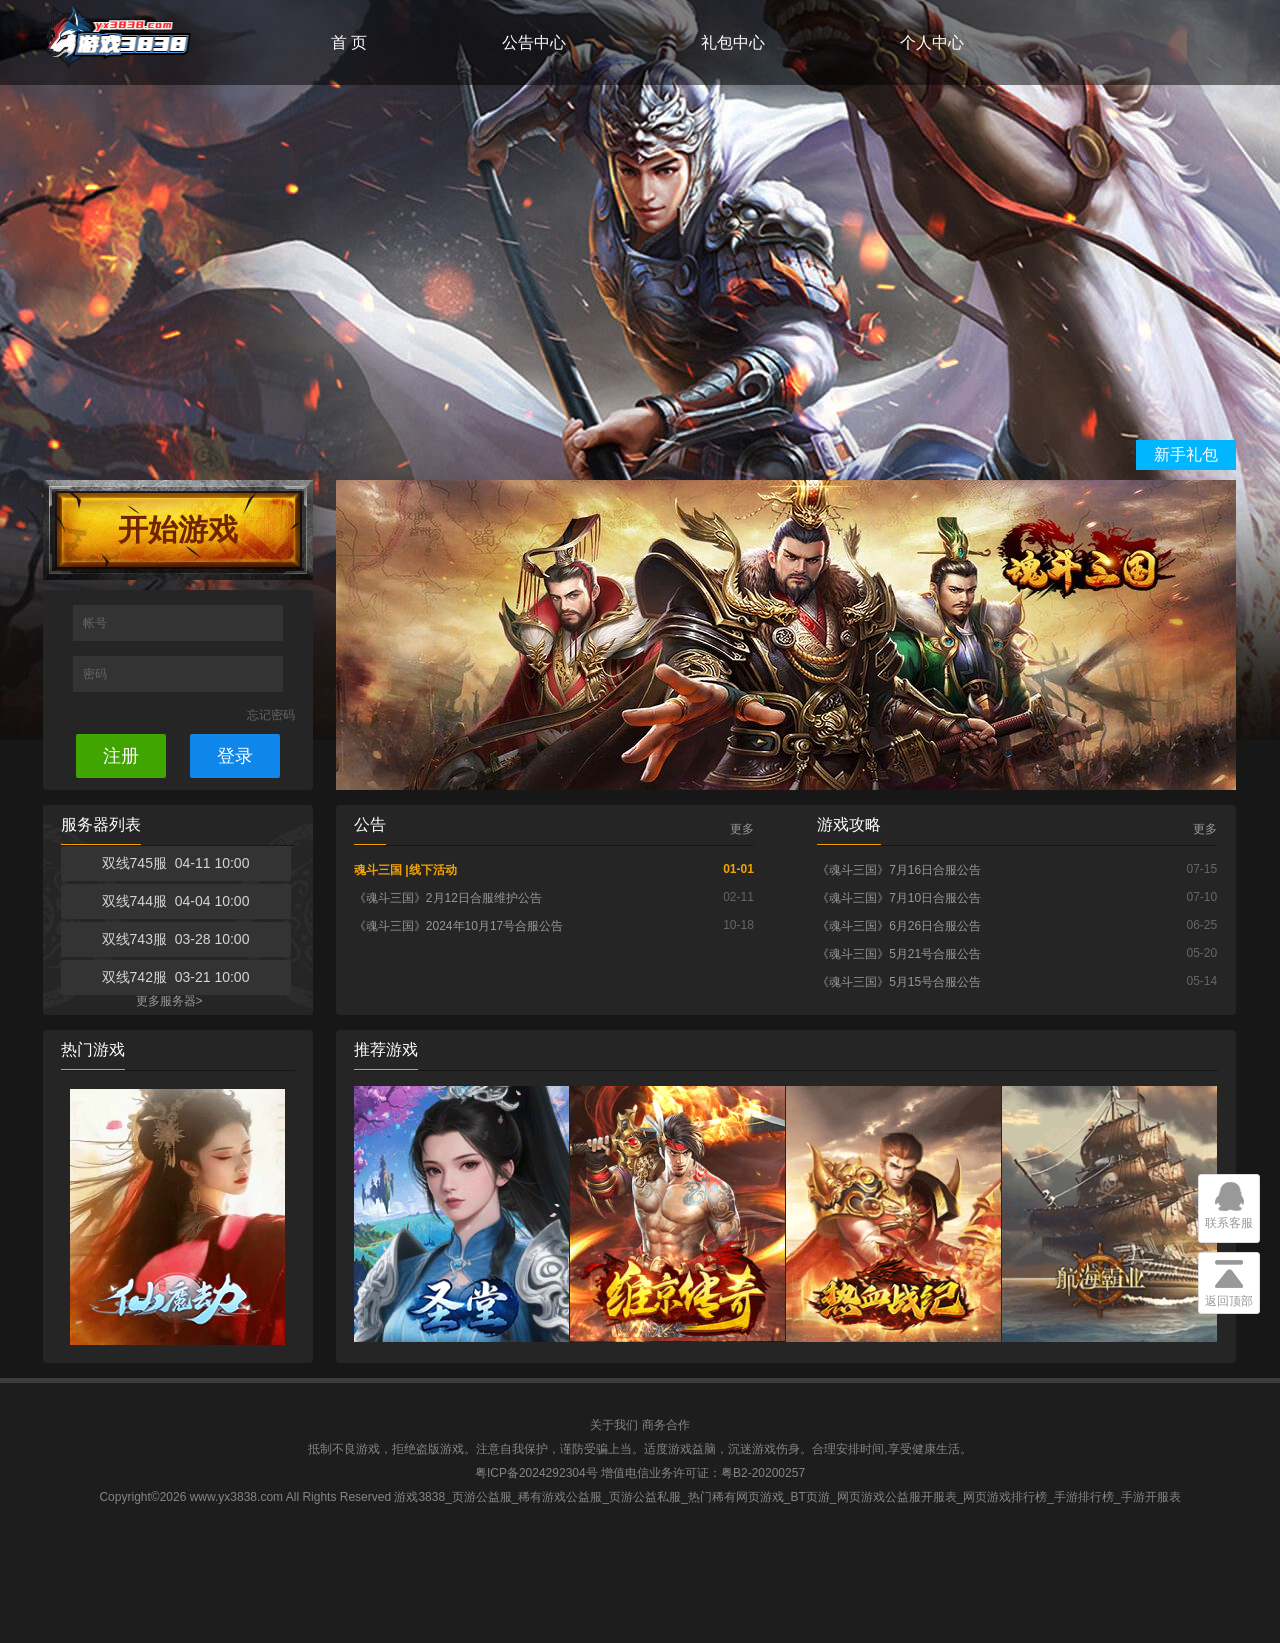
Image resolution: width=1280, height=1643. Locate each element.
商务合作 (666, 1425)
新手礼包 (1186, 454)
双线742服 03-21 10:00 (176, 977)
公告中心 (534, 42)
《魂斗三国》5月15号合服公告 (899, 982)
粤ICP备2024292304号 (536, 1473)
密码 (96, 674)
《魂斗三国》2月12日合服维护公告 (448, 898)
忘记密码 (271, 715)
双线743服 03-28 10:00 (176, 939)
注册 (121, 756)
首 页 (349, 42)
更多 (742, 829)
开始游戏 (178, 529)
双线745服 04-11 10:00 (176, 863)
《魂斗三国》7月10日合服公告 (899, 898)
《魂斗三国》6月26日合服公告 (899, 926)
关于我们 (614, 1425)
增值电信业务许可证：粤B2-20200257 (703, 1473)
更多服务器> (169, 1001)
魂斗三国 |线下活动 (405, 870)
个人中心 (932, 42)
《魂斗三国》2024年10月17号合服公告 (458, 926)
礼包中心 (733, 42)
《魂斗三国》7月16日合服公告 (899, 870)
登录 (235, 756)
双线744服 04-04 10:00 (176, 901)
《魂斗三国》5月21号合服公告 (899, 954)
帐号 (96, 623)
